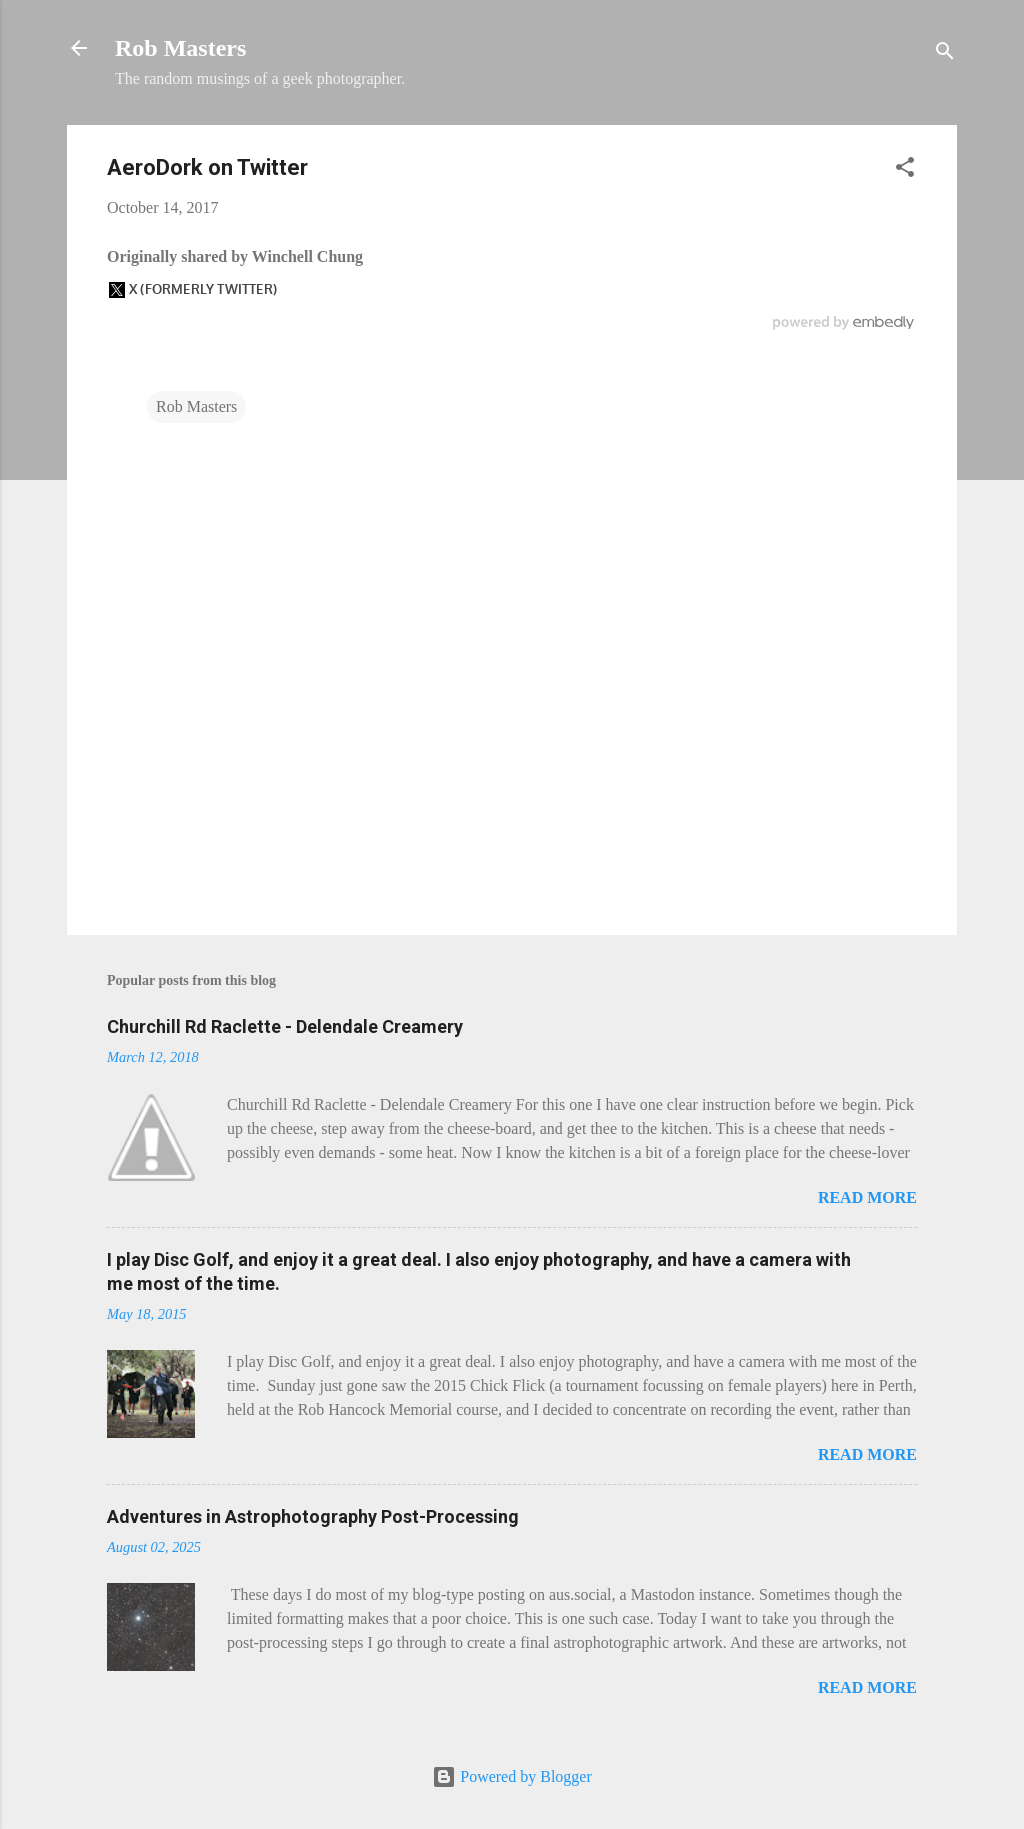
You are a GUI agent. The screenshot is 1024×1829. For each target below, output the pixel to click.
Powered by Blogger (512, 1776)
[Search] (945, 54)
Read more (867, 1197)
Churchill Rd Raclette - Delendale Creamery (285, 1026)
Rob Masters (180, 48)
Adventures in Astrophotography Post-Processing (313, 1516)
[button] (905, 170)
